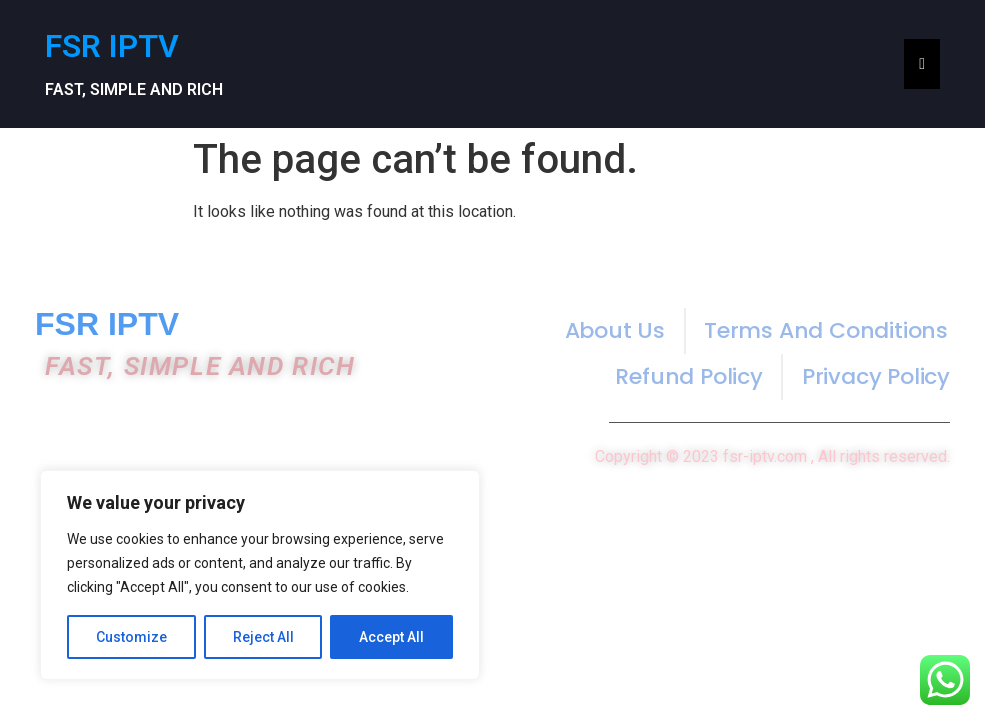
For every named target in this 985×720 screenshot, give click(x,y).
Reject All (263, 637)
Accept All (391, 637)
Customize (131, 637)
